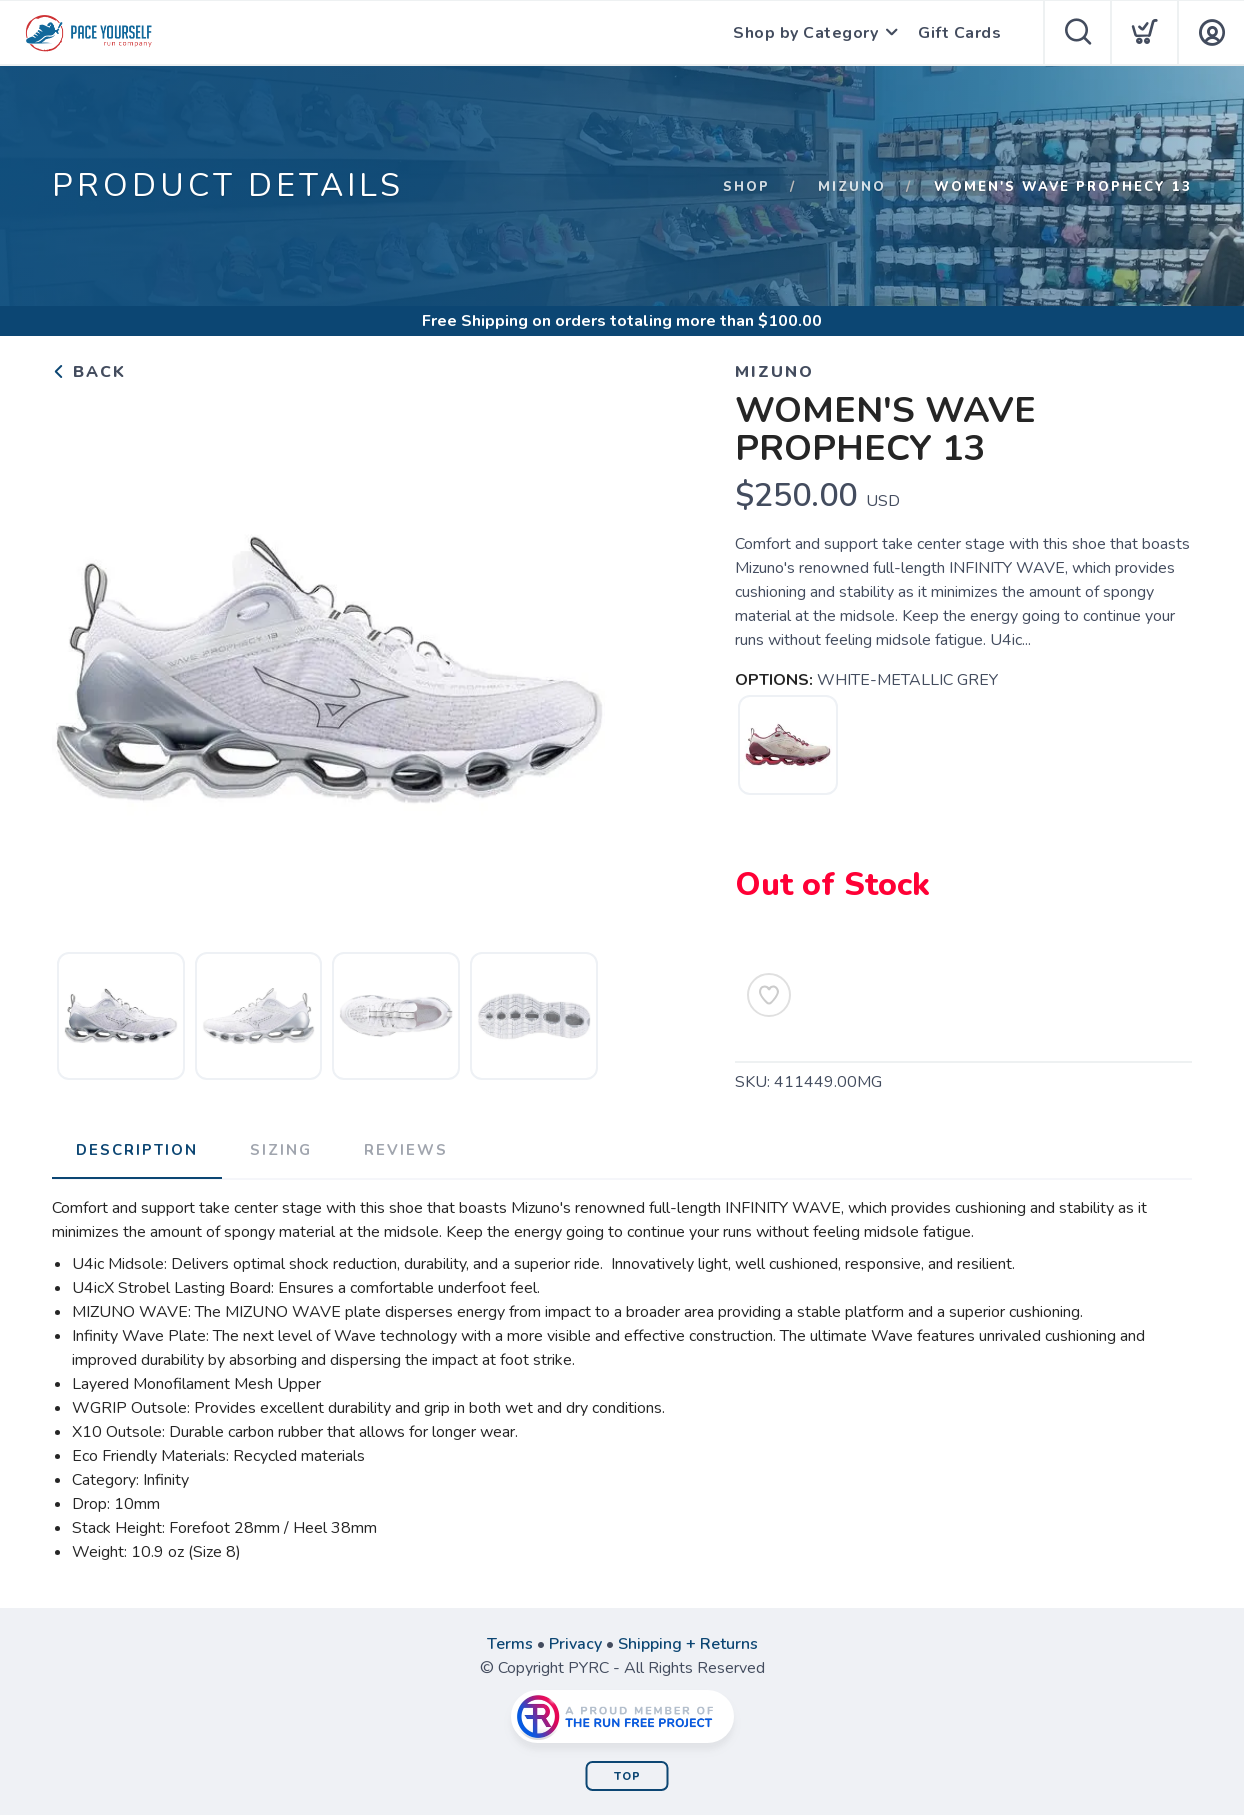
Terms (510, 1644)
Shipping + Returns (688, 1644)
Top (627, 1776)
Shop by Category (805, 33)
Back (89, 372)
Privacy (575, 1644)
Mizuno (852, 187)
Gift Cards (959, 33)
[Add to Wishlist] (769, 995)
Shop (746, 187)
